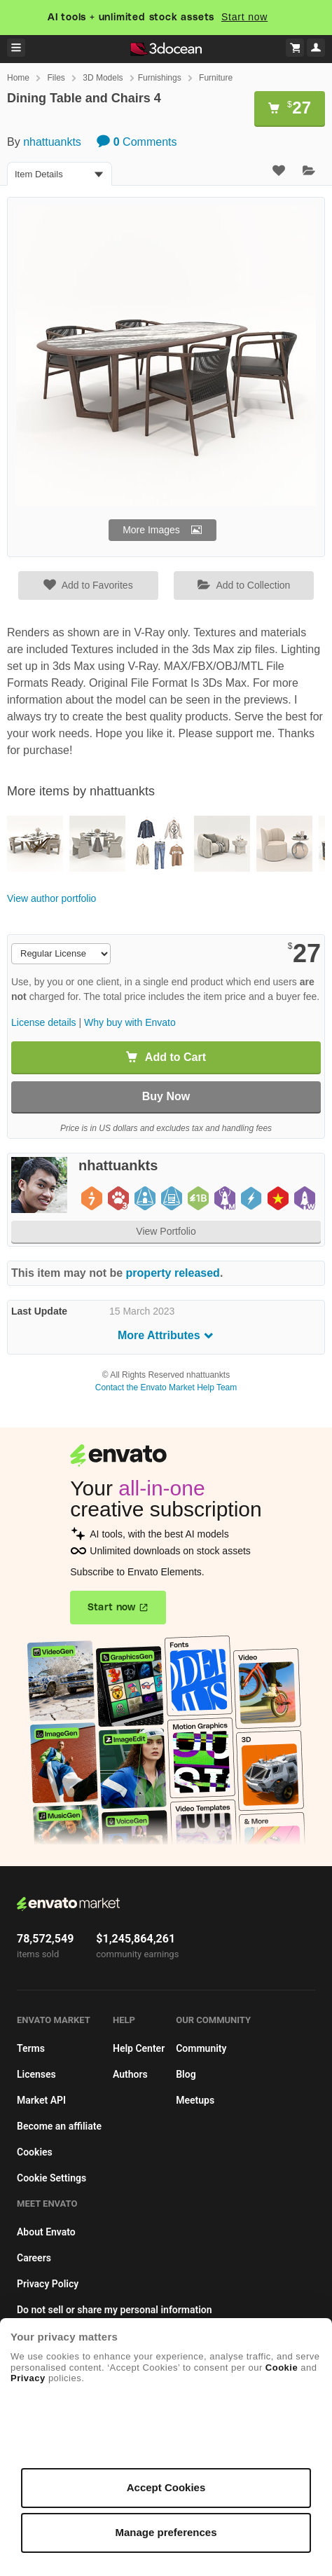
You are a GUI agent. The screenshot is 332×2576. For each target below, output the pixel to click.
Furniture (216, 78)
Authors (130, 2074)
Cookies (35, 2152)
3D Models (103, 78)
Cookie (281, 2367)
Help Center (139, 2048)
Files (55, 78)
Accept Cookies (166, 2487)
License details (43, 1022)
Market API (41, 2100)
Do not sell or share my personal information (114, 2309)
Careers (34, 2257)
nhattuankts (52, 142)
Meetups (195, 2100)
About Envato (46, 2232)
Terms (31, 2048)
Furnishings (159, 78)
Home (18, 78)
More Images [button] (151, 529)
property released (173, 1273)
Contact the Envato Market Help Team (166, 1387)
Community (201, 2048)
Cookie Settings (51, 2178)
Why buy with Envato (130, 1022)
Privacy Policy (47, 2283)
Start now (244, 16)
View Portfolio (165, 1231)
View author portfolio (51, 898)
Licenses (36, 2074)
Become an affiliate (59, 2126)
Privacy (28, 2378)
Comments (137, 142)
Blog (185, 2074)
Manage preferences (165, 2532)
